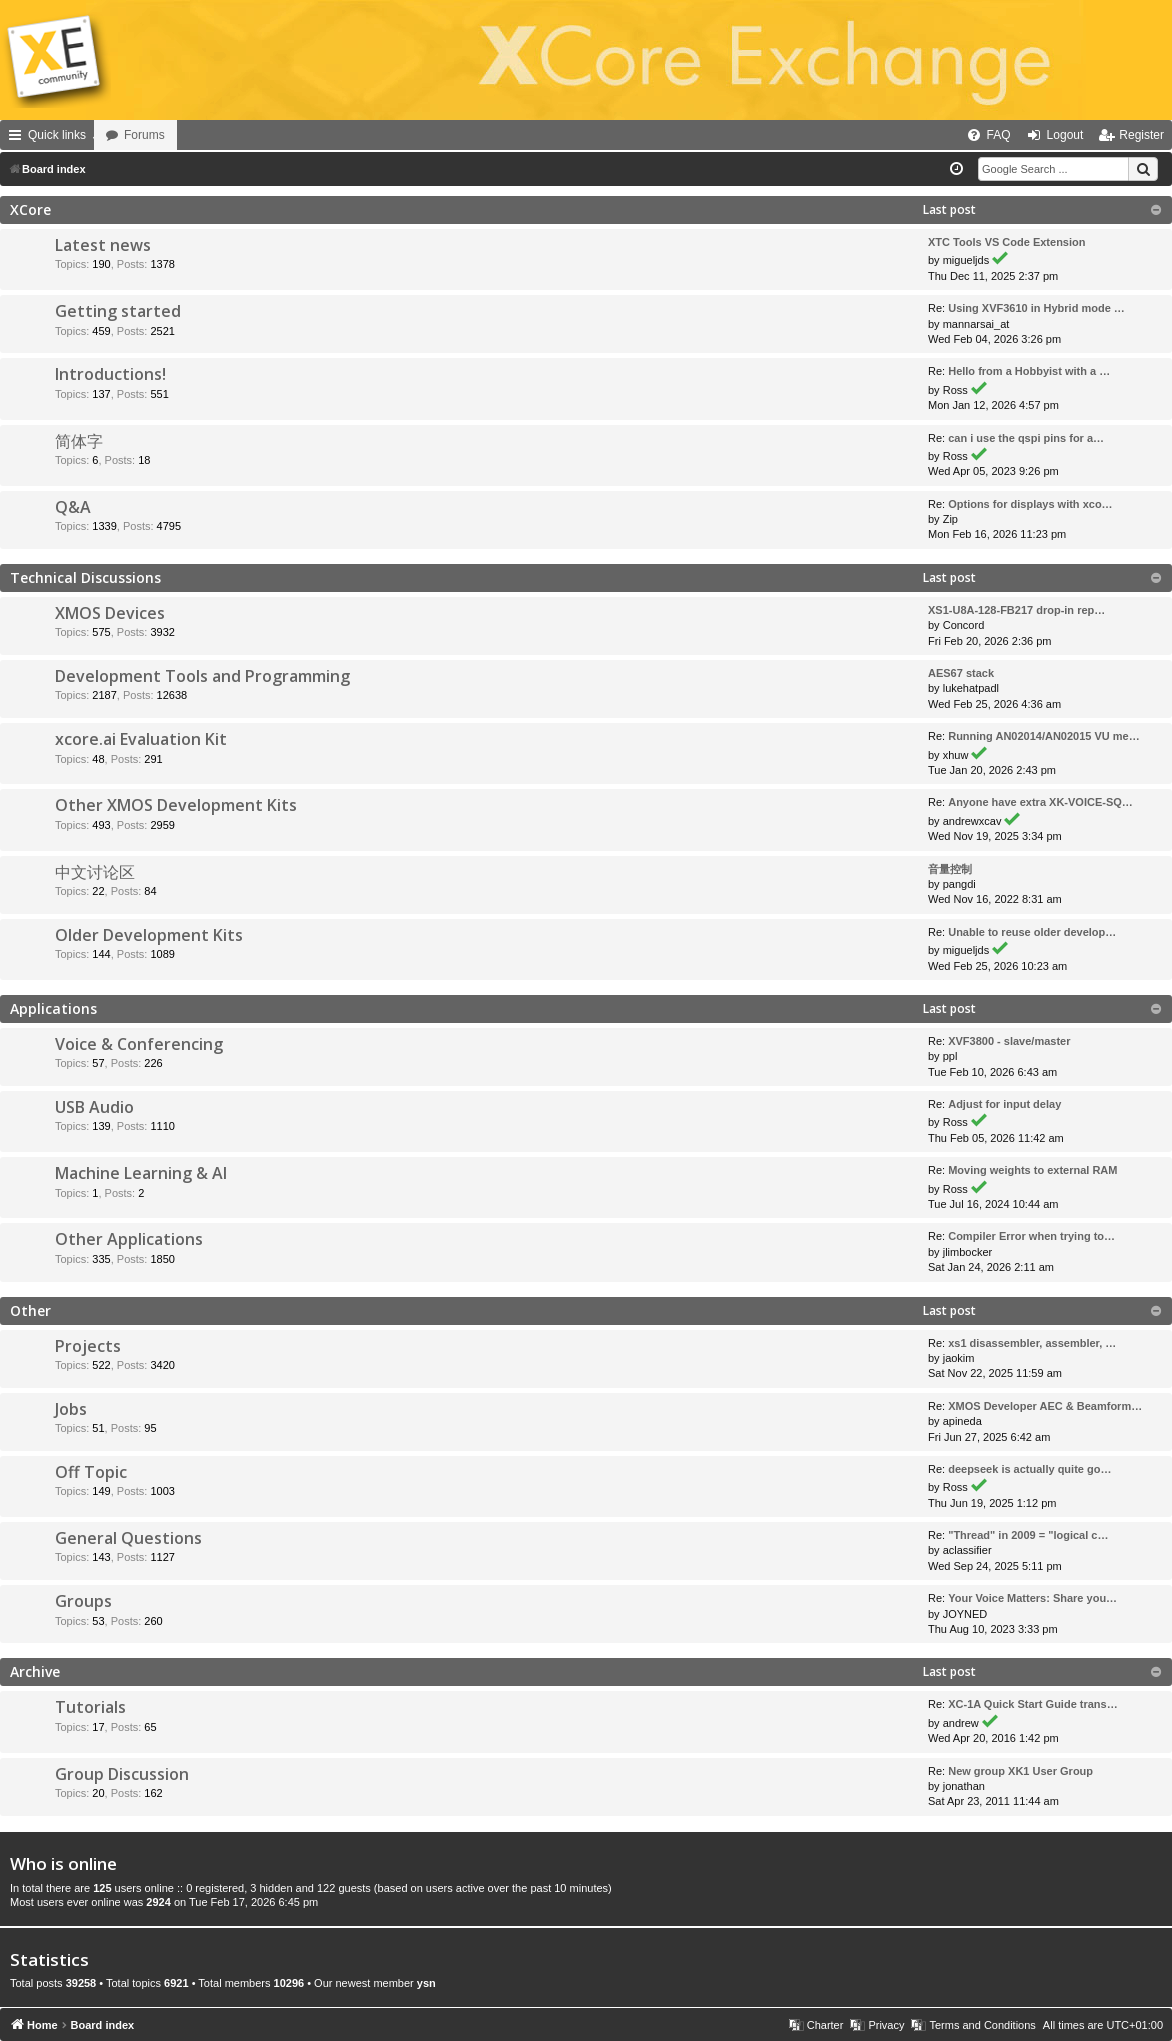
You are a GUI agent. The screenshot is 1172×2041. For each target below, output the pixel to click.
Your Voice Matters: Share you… (1032, 1598)
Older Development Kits (149, 935)
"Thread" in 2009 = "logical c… (1028, 1535)
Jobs (71, 1409)
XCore (30, 209)
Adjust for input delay (1004, 1104)
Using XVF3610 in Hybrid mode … (1036, 308)
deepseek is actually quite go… (1029, 1469)
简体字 (79, 441)
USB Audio (94, 1107)
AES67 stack (961, 673)
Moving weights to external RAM (1032, 1170)
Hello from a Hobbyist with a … (1029, 371)
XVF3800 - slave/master (1009, 1041)
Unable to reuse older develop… (1032, 932)
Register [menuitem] (1141, 135)
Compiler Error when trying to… (1031, 1236)
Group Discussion (122, 1774)
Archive (35, 1671)
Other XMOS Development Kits (176, 805)
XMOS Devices (110, 613)
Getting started (118, 311)
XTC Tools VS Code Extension (1006, 242)
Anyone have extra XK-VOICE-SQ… (1040, 802)
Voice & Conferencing (139, 1044)
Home (122, 135)
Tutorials (90, 1707)
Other (30, 1310)
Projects (88, 1346)
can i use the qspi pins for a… (1026, 438)
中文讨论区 (95, 872)
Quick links (57, 135)
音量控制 (950, 869)
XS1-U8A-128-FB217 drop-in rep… (1016, 610)
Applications (53, 1008)
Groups (83, 1601)
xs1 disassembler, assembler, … (1032, 1343)
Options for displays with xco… (1030, 504)
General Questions (128, 1538)
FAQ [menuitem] (999, 135)
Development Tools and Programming (202, 676)
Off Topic (91, 1472)
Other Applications (129, 1239)
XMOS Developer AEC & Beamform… (1045, 1406)
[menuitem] (921, 135)
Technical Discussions (85, 577)
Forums (200, 135)
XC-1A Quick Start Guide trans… (1033, 1704)
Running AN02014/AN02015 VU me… (1044, 736)
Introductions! (110, 374)
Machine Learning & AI (141, 1173)
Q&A (73, 507)
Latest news (103, 245)
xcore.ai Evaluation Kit (141, 739)
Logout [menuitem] (1065, 135)
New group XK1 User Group (1020, 1771)
